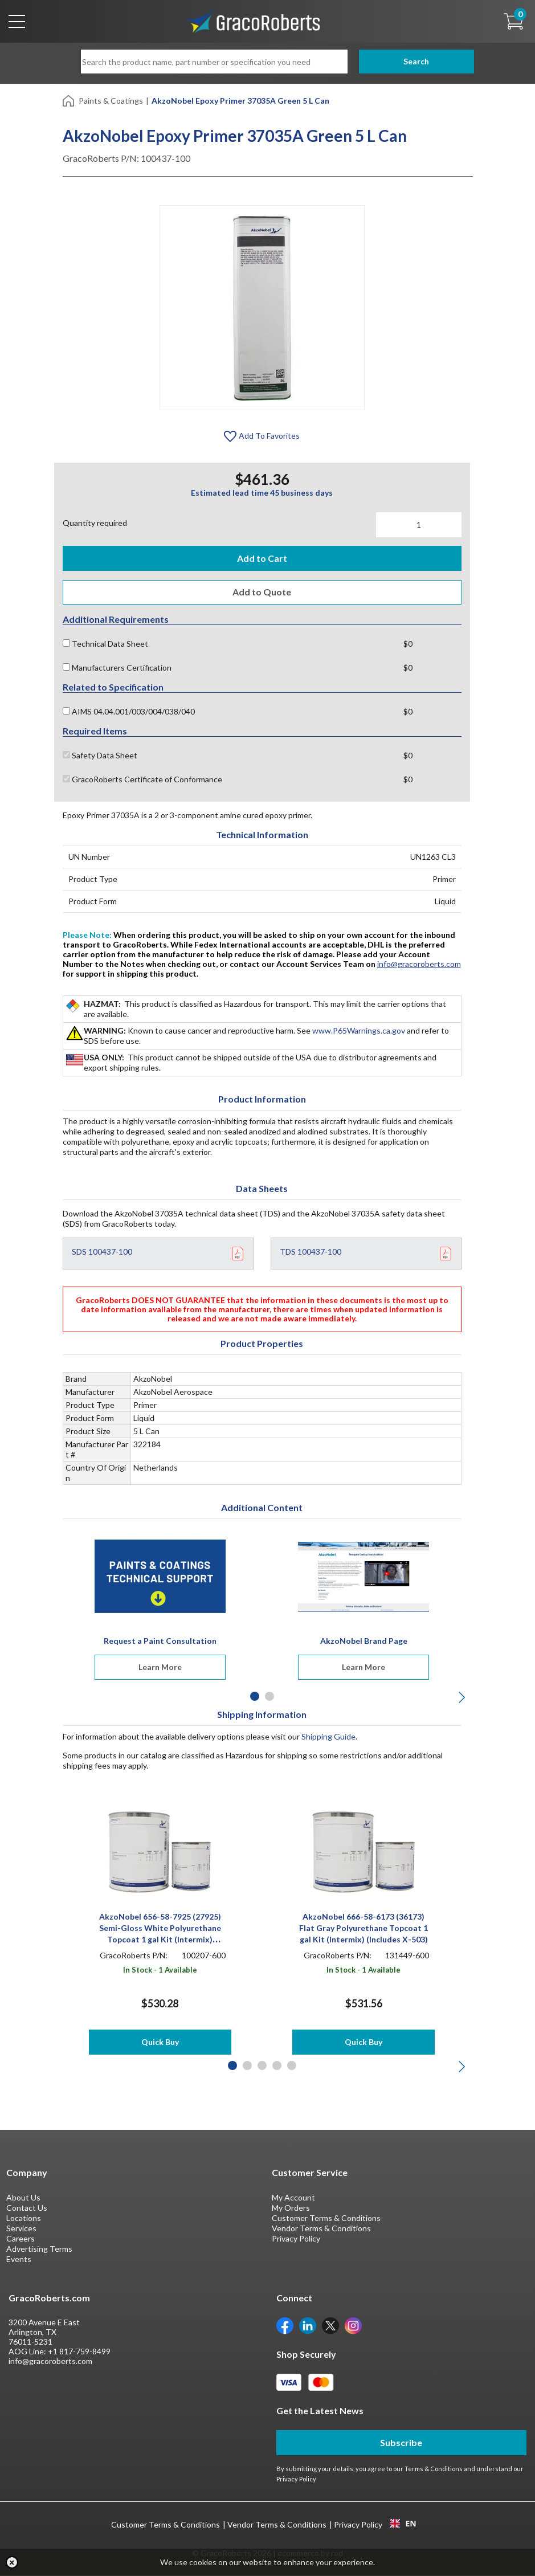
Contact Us (26, 2208)
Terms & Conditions (434, 2469)
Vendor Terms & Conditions (321, 2229)
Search (401, 61)
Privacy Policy (296, 2239)
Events (18, 2259)
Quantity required (95, 523)
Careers (20, 2239)
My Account (293, 2198)
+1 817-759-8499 (79, 2352)
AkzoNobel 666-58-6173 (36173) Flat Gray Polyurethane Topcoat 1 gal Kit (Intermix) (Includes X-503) (363, 1928)
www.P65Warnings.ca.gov (358, 1031)
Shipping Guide (328, 1737)
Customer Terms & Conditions (326, 2218)
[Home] (69, 100)
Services (21, 2229)
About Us (23, 2198)
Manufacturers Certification (117, 668)
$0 (408, 644)
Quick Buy (160, 2042)
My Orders (291, 2208)
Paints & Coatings (111, 100)
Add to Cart (262, 558)
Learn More (160, 1667)
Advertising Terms (39, 2249)
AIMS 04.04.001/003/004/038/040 (129, 712)
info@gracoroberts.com (419, 964)
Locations (23, 2218)
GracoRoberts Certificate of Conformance (142, 780)
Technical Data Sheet (105, 644)
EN (403, 2524)
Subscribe (401, 2443)
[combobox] (403, 2524)
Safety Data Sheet (100, 756)
